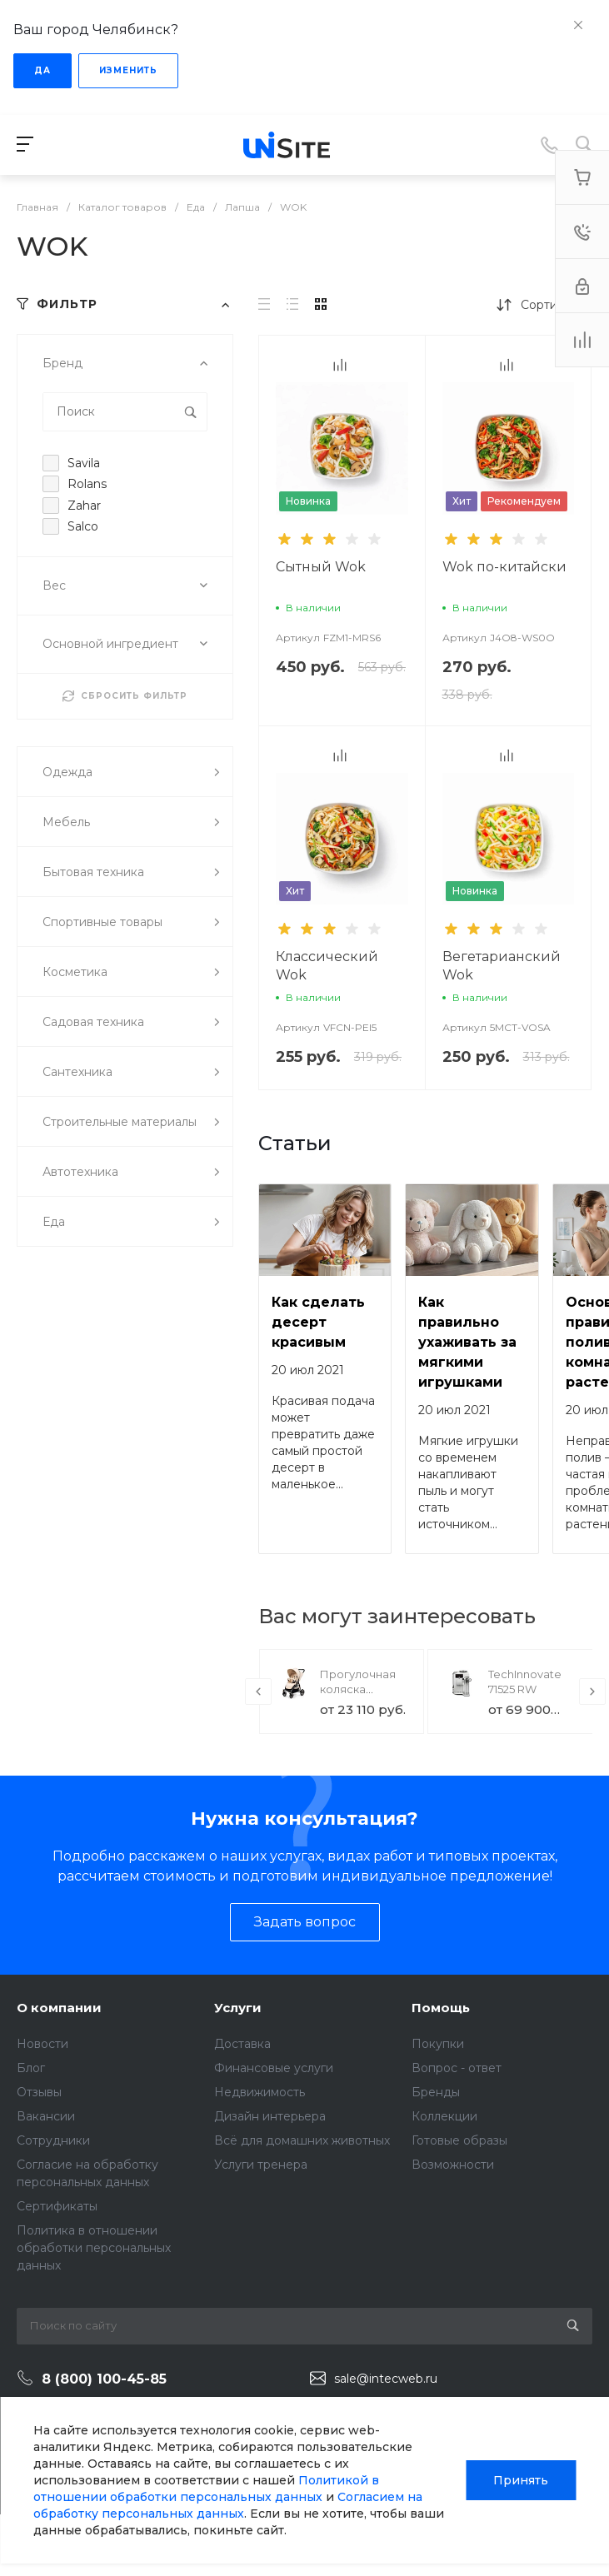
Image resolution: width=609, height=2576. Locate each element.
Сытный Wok (321, 567)
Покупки (438, 2043)
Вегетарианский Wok (501, 966)
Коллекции (444, 2116)
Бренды (436, 2092)
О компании (59, 2007)
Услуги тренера (260, 2164)
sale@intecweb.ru (385, 2378)
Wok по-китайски (504, 567)
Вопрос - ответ (457, 2067)
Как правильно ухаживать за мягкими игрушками (467, 1342)
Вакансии (46, 2116)
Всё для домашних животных (302, 2140)
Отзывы (39, 2092)
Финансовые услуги (273, 2067)
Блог (31, 2067)
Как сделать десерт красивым (318, 1322)
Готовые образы (459, 2140)
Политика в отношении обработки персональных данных (94, 2248)
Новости (42, 2043)
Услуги (238, 2007)
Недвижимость (259, 2092)
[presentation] (258, 1691)
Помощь (441, 2007)
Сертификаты (57, 2206)
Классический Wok (327, 966)
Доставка (242, 2043)
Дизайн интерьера (270, 2116)
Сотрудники (53, 2140)
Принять (520, 2480)
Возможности (453, 2164)
